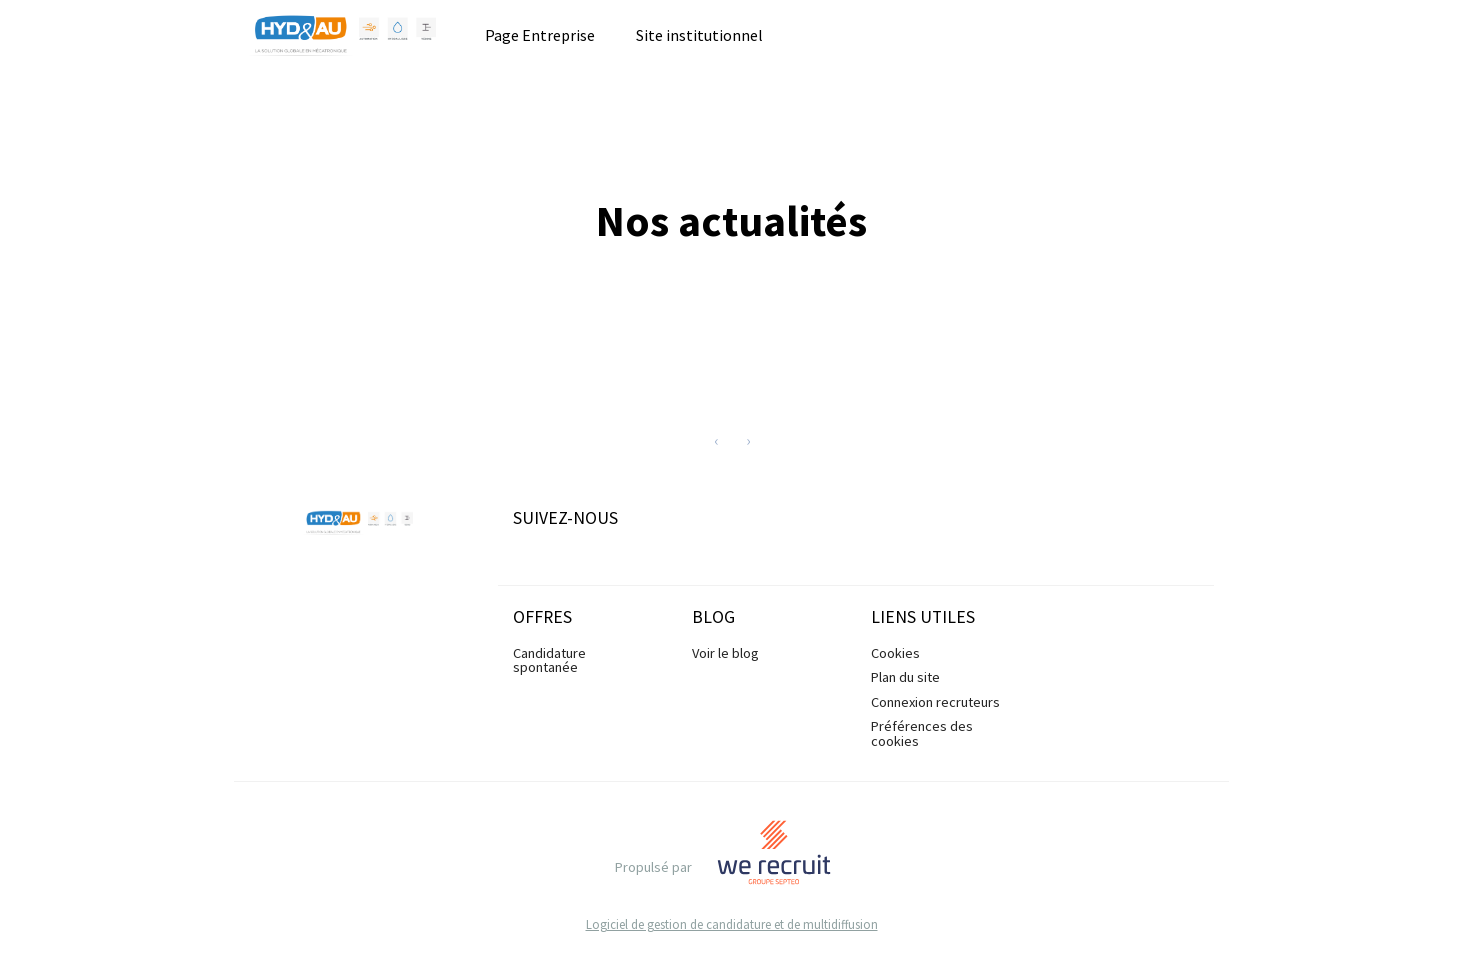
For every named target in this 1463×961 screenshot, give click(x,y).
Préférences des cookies (922, 733)
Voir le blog (725, 653)
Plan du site (905, 677)
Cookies (895, 653)
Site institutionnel (699, 35)
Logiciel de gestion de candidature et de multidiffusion (732, 924)
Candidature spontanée (549, 660)
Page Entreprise (540, 35)
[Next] (748, 440)
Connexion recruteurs (935, 702)
